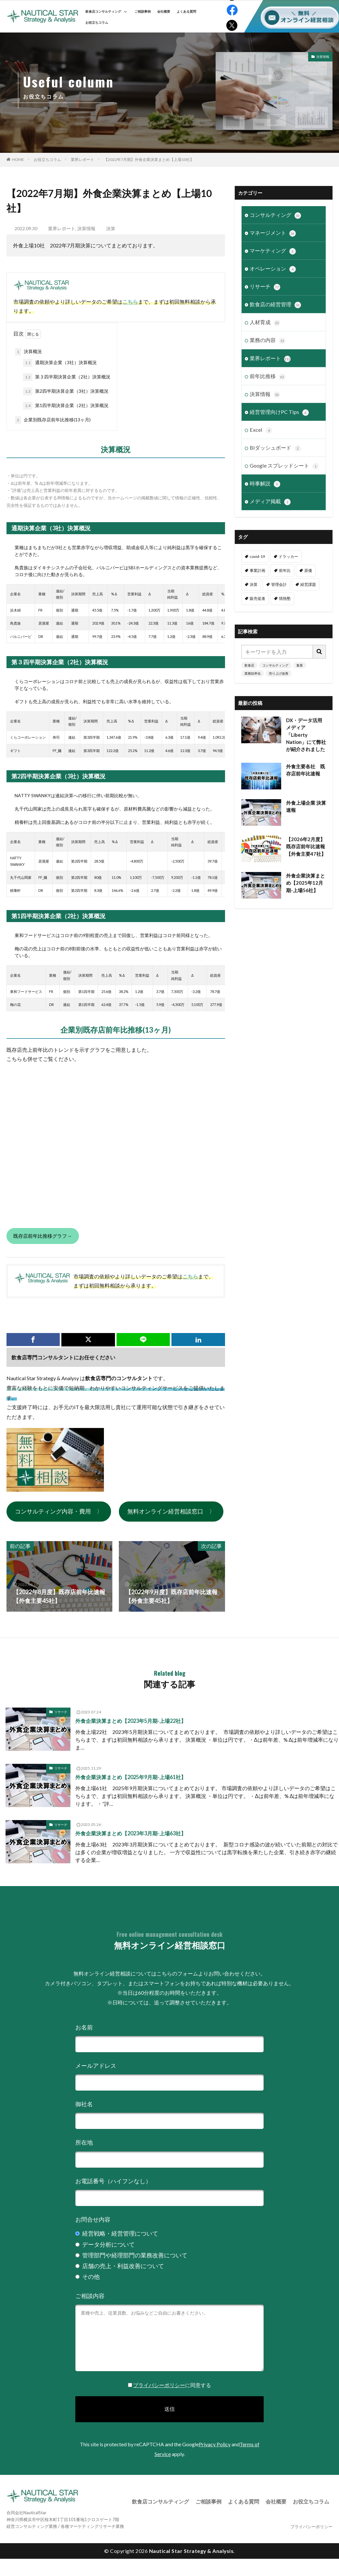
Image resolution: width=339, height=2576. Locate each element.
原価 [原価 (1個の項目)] (308, 570)
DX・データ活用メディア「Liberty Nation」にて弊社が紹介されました (306, 734)
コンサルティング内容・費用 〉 (59, 1511)
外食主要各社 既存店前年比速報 (305, 769)
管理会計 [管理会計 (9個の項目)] (279, 584)
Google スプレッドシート (284, 465)
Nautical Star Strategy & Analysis (191, 2551)
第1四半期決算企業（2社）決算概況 (65, 406)
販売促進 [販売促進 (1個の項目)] (257, 598)
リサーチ (265, 286)
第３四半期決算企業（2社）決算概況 (66, 377)
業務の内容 (267, 340)
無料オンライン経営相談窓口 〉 (171, 1511)
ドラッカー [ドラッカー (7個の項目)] (288, 556)
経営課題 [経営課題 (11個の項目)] (308, 584)
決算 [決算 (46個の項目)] (253, 584)
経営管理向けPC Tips (279, 412)
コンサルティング (275, 215)
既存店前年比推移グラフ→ (42, 1236)
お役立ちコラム (96, 22)
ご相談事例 (142, 11)
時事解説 (265, 483)
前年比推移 (267, 376)
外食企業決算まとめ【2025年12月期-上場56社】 (305, 882)
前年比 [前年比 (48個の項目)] (285, 570)
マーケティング (273, 251)
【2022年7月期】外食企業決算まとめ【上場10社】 (149, 159)
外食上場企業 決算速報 (306, 806)
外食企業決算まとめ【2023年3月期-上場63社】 (130, 1833)
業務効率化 (253, 673)
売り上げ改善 (278, 673)
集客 (299, 665)
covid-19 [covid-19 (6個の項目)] (257, 556)
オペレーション (273, 268)
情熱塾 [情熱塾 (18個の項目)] (285, 598)
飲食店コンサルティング (105, 11)
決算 (110, 228)
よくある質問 (186, 11)
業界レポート (82, 159)
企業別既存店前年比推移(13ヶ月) (53, 420)
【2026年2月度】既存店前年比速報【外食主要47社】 (306, 846)
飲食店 (249, 665)
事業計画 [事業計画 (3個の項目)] (257, 570)
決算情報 (322, 57)
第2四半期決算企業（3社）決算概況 (65, 391)
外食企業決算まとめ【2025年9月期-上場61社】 (130, 1777)
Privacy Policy (215, 2444)
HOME (18, 159)
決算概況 (28, 352)
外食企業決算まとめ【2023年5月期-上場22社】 (130, 1721)
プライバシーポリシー (159, 2385)
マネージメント (273, 233)
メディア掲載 (270, 501)
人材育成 (265, 322)
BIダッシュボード (275, 447)
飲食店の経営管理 (275, 304)
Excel (260, 429)
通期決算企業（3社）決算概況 (60, 363)
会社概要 (163, 11)
